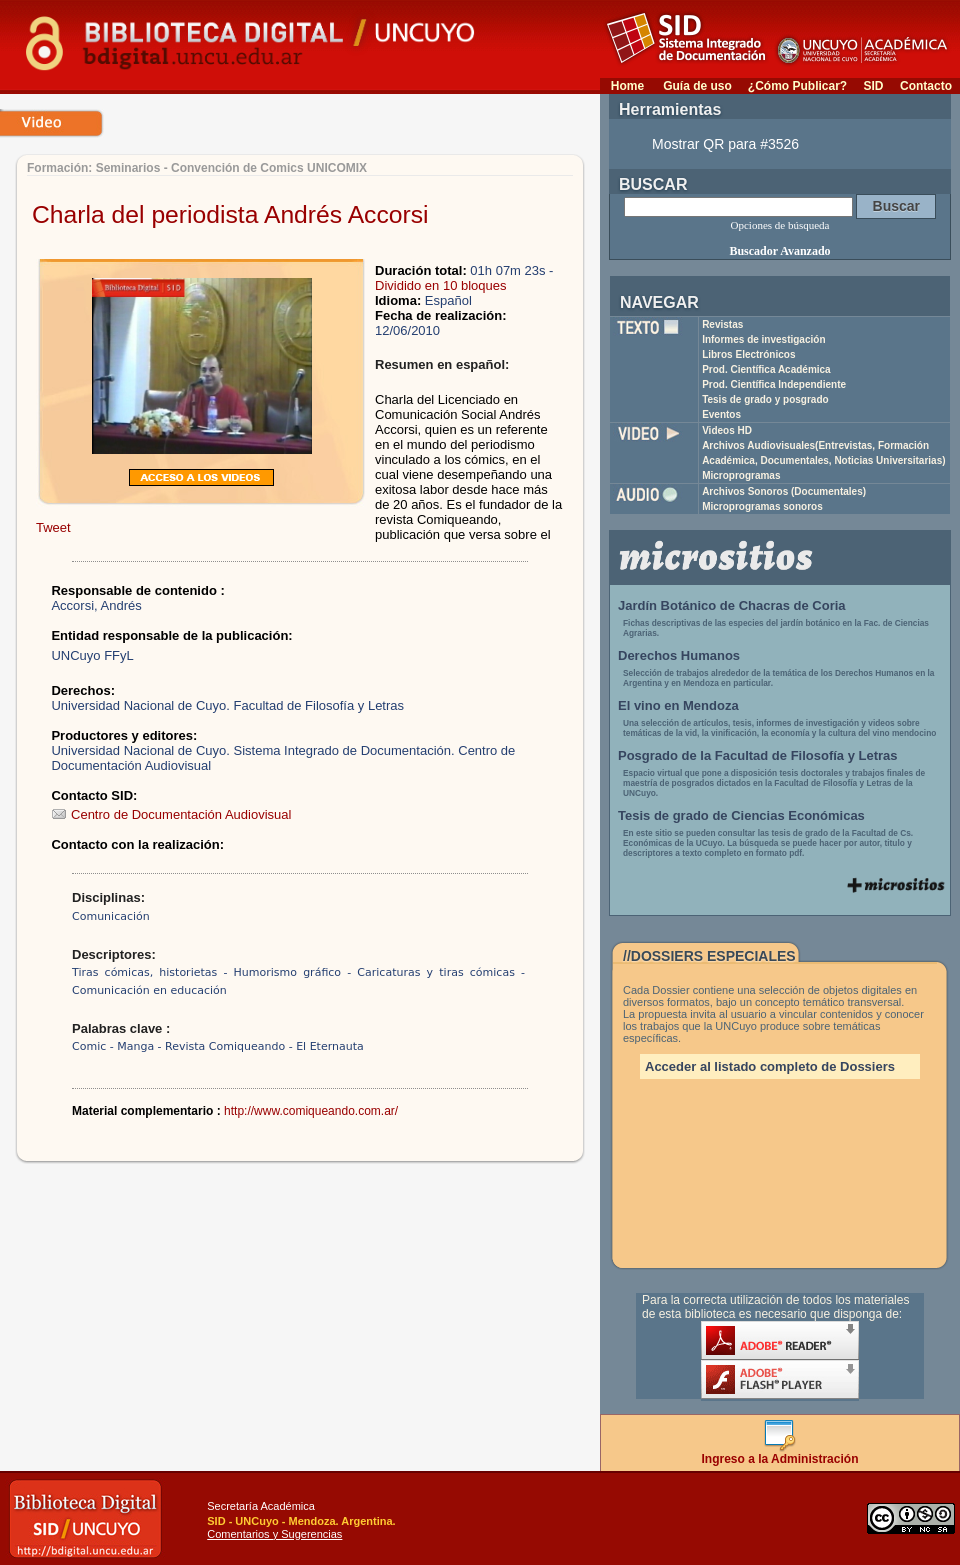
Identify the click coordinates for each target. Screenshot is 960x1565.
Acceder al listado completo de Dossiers (770, 1066)
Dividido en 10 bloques (441, 285)
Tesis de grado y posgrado (765, 399)
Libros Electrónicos (748, 354)
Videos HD (727, 430)
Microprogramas (741, 475)
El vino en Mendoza (678, 705)
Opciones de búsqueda (780, 225)
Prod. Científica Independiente (774, 384)
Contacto (926, 86)
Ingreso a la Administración (780, 1453)
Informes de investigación (763, 339)
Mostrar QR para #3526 (725, 144)
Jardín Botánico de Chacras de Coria (732, 605)
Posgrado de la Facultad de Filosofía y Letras (758, 755)
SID (873, 86)
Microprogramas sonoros (762, 506)
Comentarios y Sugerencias (274, 1534)
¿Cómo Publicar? (797, 86)
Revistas (722, 324)
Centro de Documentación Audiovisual (171, 814)
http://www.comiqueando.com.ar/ (311, 1111)
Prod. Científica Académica (766, 369)
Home (627, 86)
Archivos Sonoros (784, 491)
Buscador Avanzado (779, 251)
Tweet (53, 527)
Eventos (721, 414)
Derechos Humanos (679, 655)
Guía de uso (697, 86)
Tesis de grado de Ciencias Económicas (741, 815)
